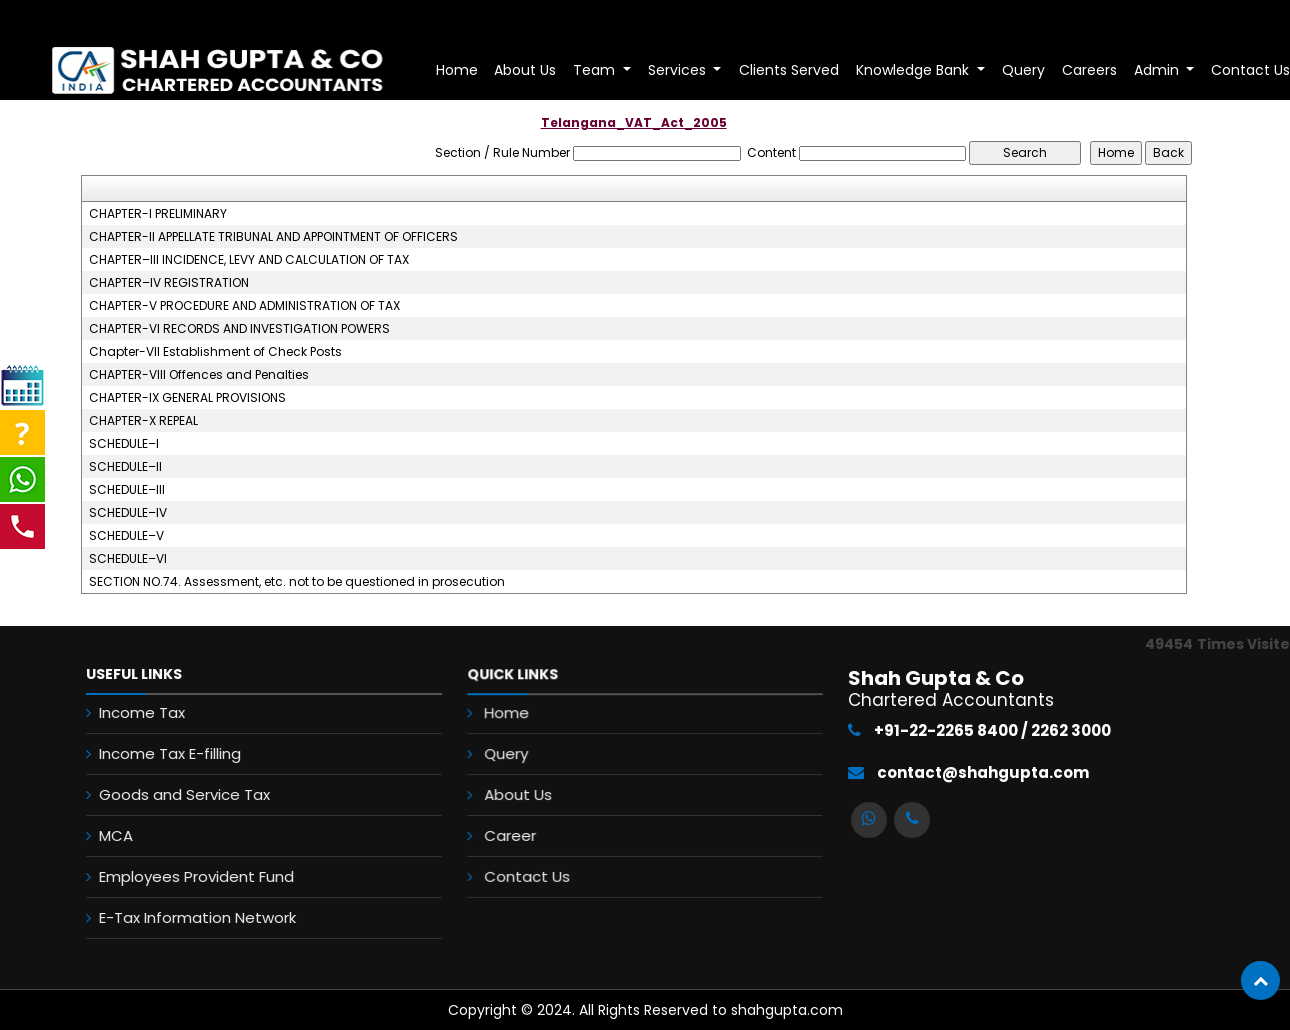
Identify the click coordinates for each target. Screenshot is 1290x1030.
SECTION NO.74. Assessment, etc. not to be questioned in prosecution (297, 582)
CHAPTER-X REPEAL (143, 421)
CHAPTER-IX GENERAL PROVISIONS (187, 398)
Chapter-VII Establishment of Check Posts (215, 352)
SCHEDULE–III (127, 490)
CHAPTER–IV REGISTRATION (169, 283)
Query (1023, 70)
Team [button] (596, 70)
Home (457, 70)
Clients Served (789, 70)
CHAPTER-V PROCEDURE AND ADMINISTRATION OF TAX (244, 306)
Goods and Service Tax (172, 794)
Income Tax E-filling (158, 753)
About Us (525, 70)
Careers (1089, 70)
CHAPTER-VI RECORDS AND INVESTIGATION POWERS (239, 329)
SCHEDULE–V (126, 536)
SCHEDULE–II (125, 467)
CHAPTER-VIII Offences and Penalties (199, 375)
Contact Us (530, 874)
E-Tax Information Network (185, 917)
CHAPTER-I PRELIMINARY (158, 214)
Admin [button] (1158, 70)
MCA (104, 835)
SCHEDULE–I (124, 444)
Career (513, 834)
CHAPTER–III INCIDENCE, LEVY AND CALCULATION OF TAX (249, 260)
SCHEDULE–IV (128, 513)
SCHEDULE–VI (128, 559)
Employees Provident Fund (184, 876)
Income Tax (130, 712)
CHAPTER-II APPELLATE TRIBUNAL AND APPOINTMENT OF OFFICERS (273, 237)
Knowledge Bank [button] (914, 70)
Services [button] (679, 70)
